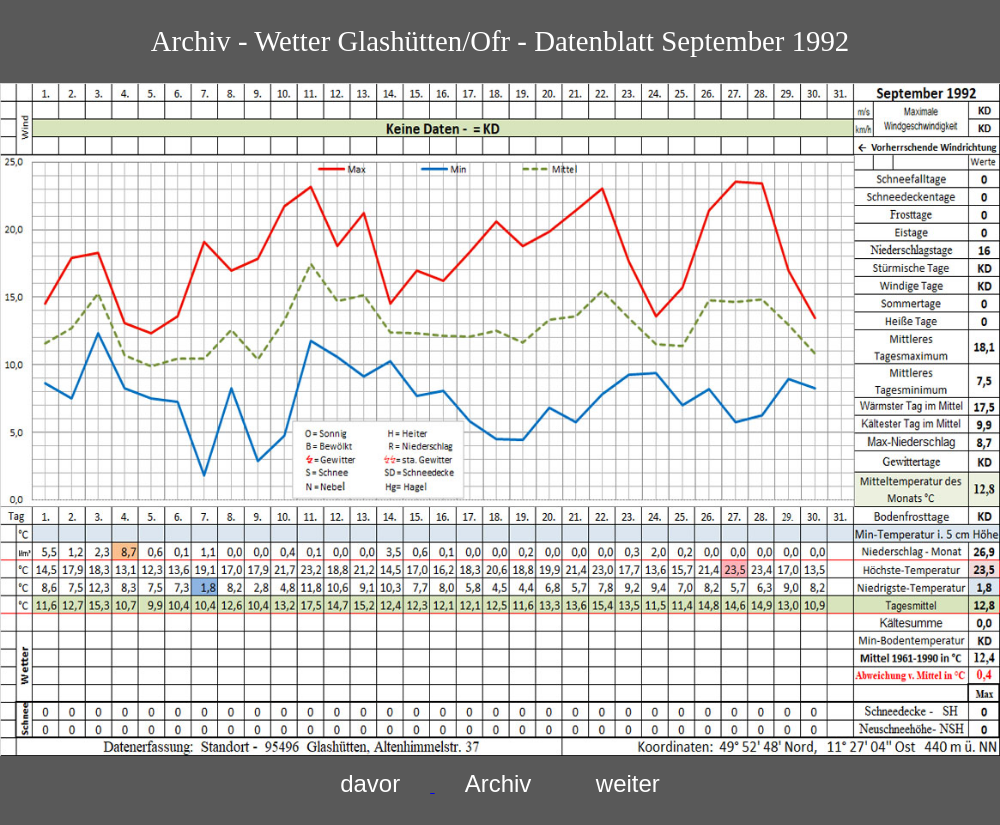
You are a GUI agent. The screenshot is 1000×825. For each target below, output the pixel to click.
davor (370, 783)
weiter (628, 783)
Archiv (498, 783)
